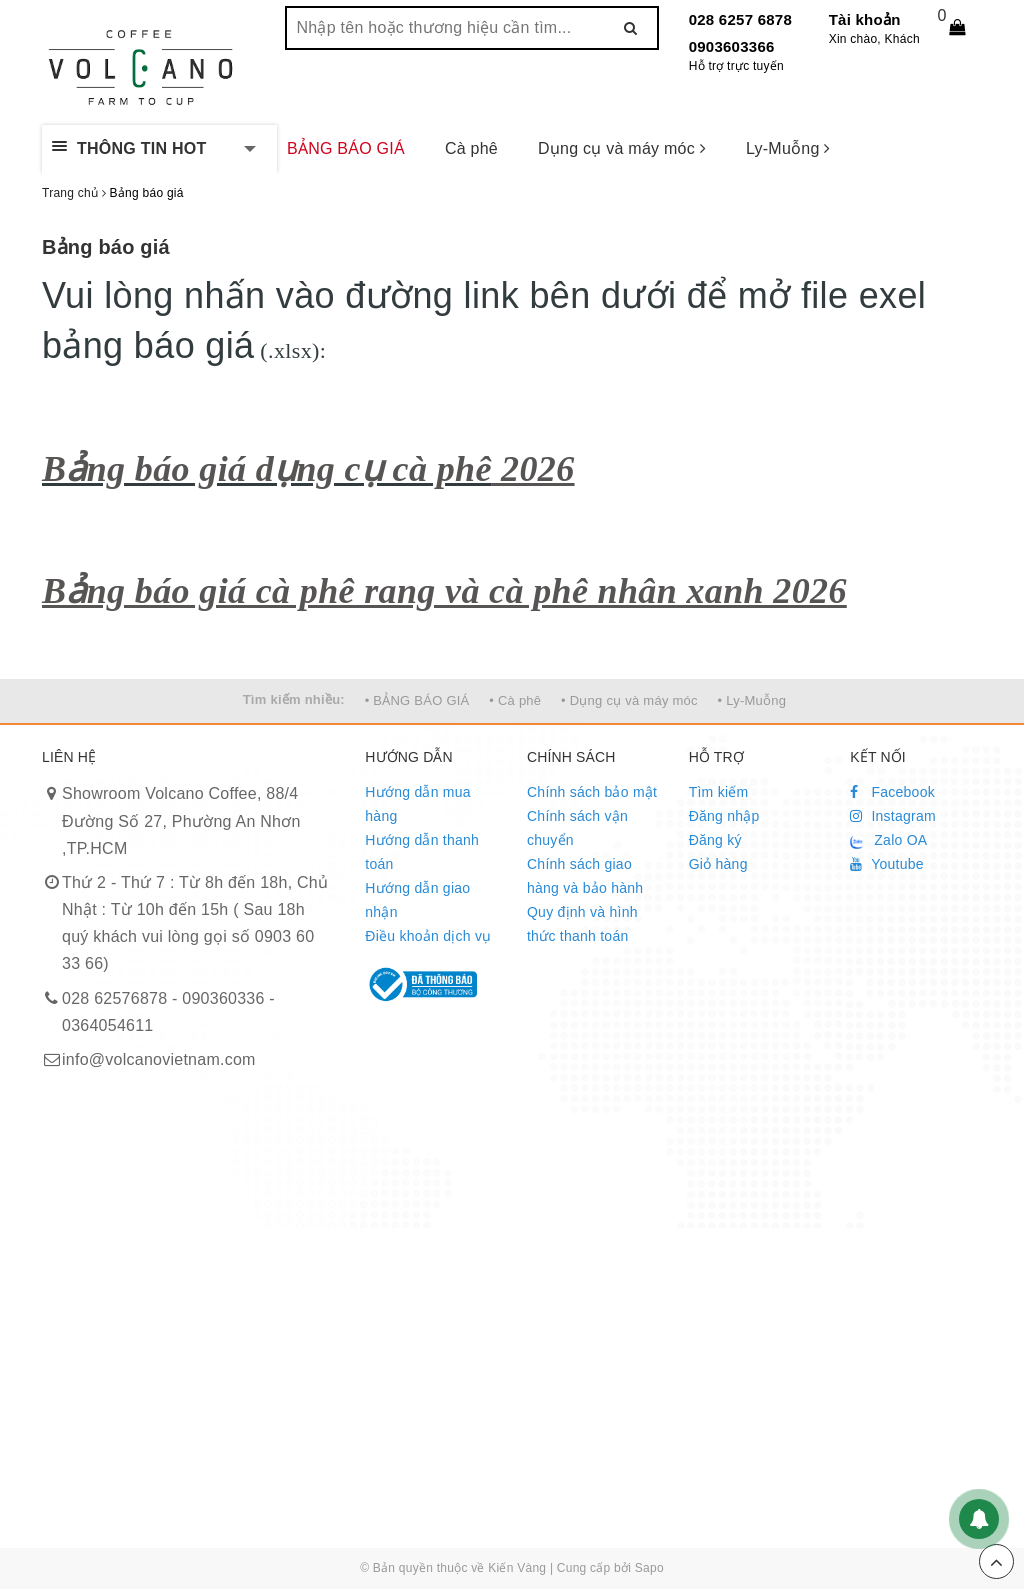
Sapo (649, 1568)
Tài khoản (865, 19)
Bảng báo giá (106, 247)
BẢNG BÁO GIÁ (346, 148)
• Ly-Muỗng (752, 700)
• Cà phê (515, 700)
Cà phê (471, 148)
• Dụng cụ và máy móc (629, 700)
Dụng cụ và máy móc (622, 148)
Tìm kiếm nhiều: (294, 699)
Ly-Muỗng (788, 148)
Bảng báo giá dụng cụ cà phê (267, 469)
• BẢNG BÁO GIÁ (417, 700)
